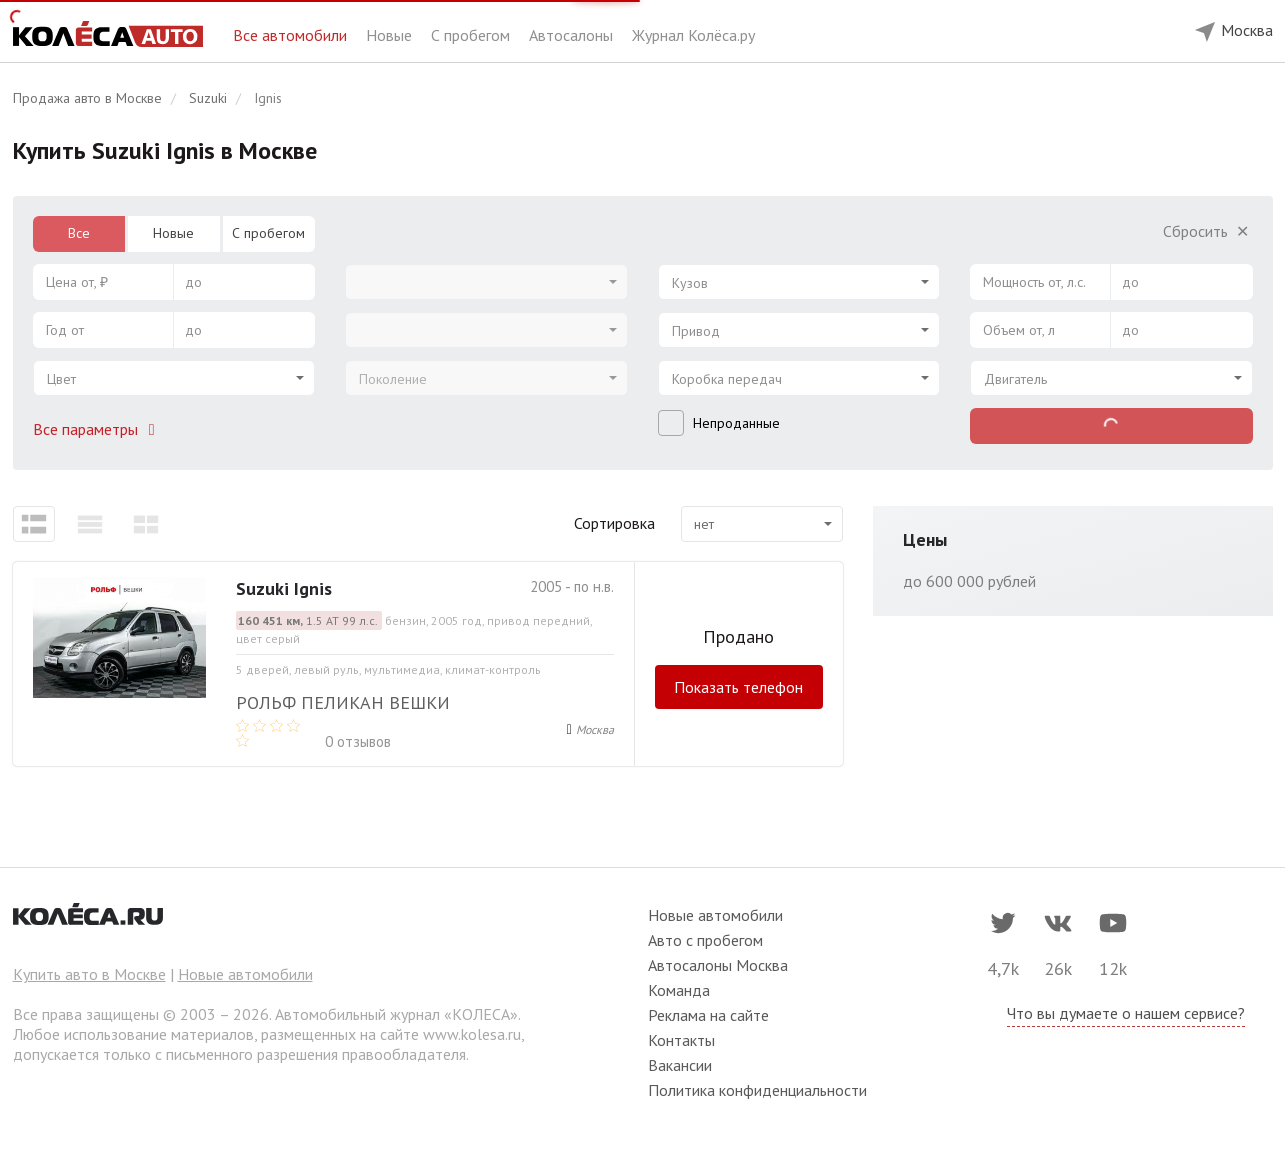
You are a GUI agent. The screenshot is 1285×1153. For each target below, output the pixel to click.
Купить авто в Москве (89, 974)
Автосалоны (573, 35)
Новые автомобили (245, 974)
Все (79, 233)
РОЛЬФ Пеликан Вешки (343, 702)
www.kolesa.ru (472, 1034)
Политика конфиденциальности (757, 1090)
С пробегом (472, 35)
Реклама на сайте (708, 1015)
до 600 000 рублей (969, 581)
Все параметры (98, 429)
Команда (679, 990)
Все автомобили (292, 35)
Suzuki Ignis (284, 588)
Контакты (681, 1040)
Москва (595, 729)
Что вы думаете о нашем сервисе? (1126, 1013)
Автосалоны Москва (718, 965)
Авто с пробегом (705, 940)
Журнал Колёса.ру (693, 35)
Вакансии (680, 1065)
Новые (391, 35)
